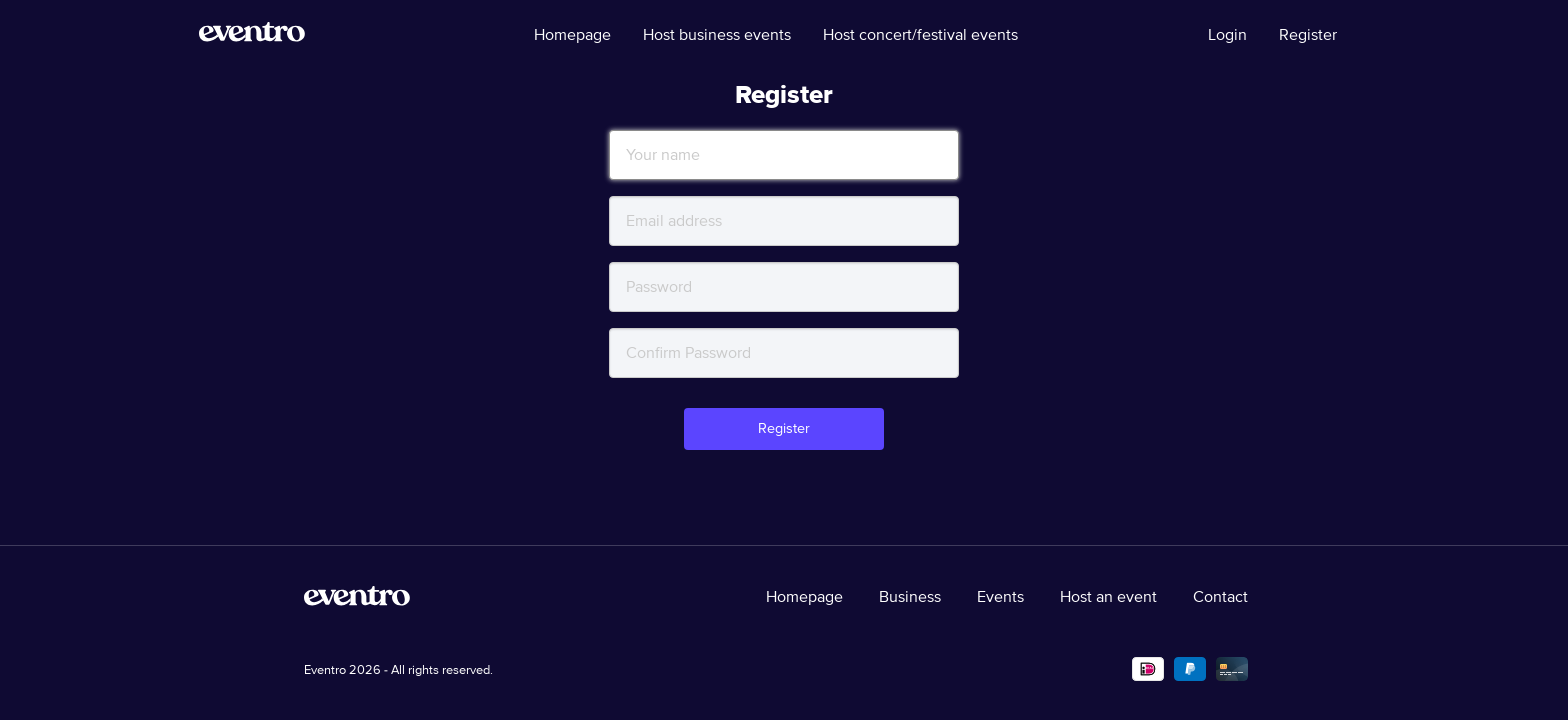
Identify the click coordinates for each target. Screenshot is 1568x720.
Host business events (717, 35)
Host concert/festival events (920, 35)
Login (1227, 35)
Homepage (572, 35)
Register (1308, 35)
